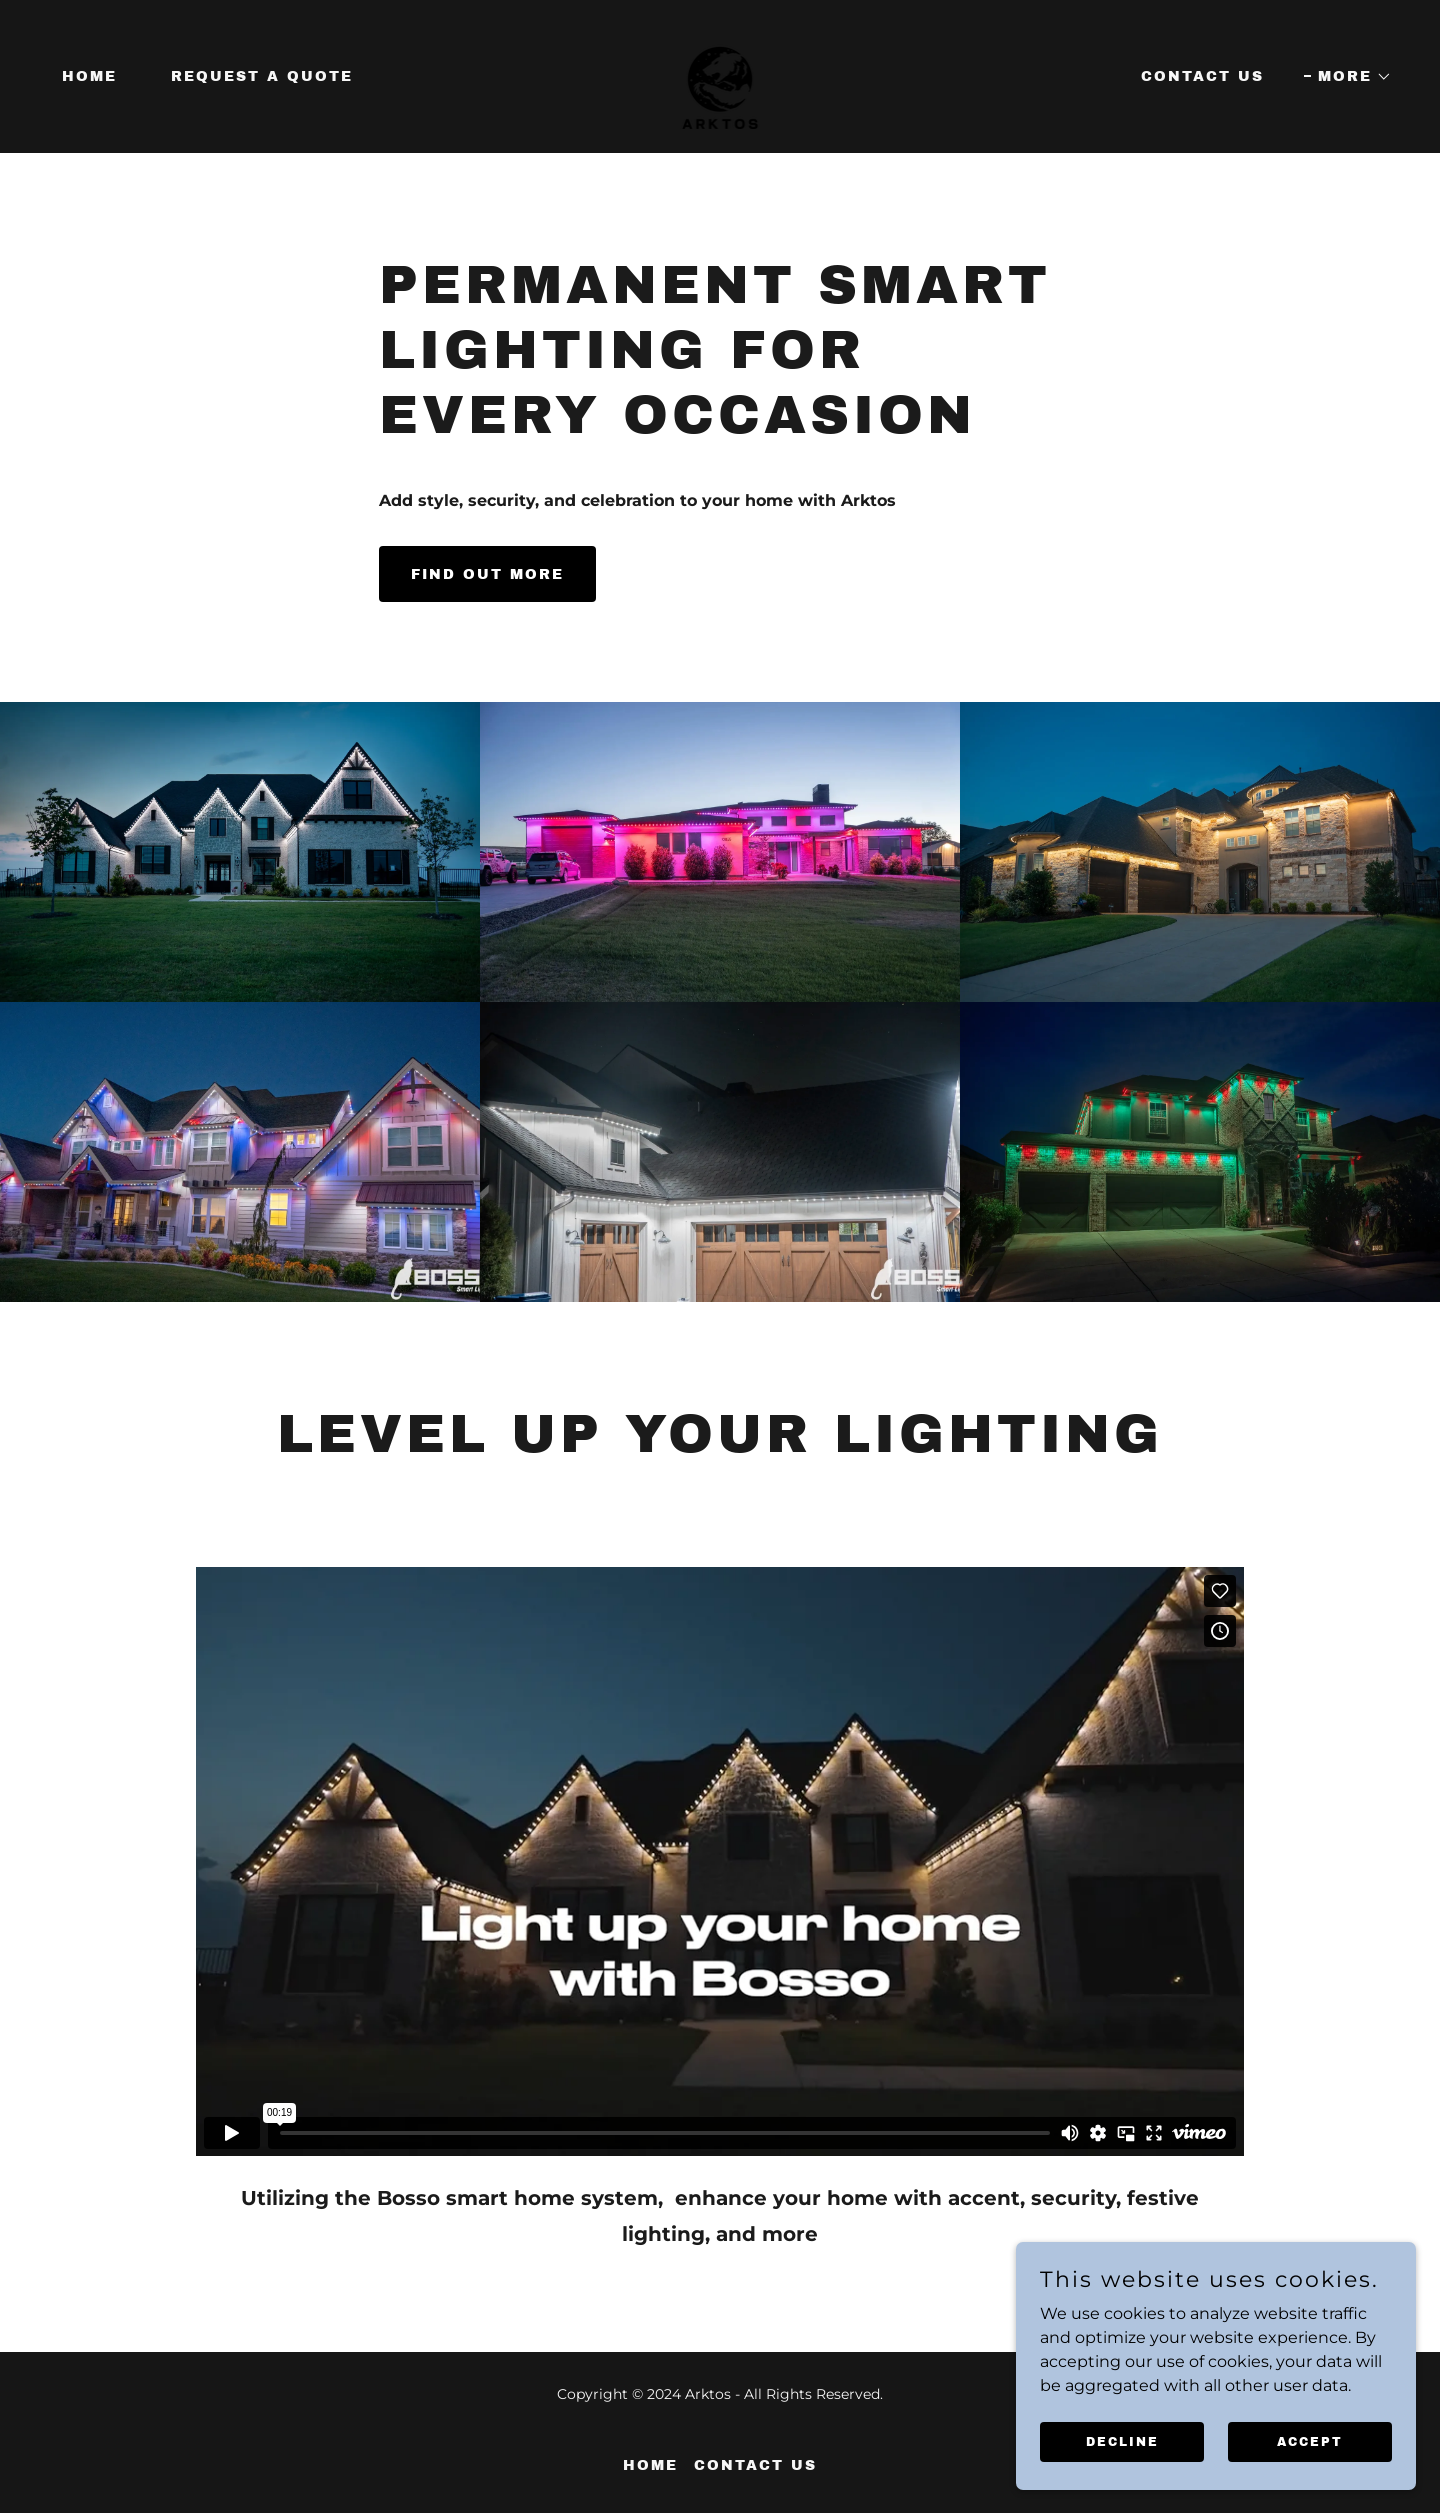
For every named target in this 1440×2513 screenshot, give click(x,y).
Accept (1310, 2441)
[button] (1348, 77)
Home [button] (650, 2465)
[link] (720, 75)
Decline (1122, 2441)
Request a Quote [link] (262, 76)
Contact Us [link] (1202, 76)
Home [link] (89, 76)
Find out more (487, 574)
